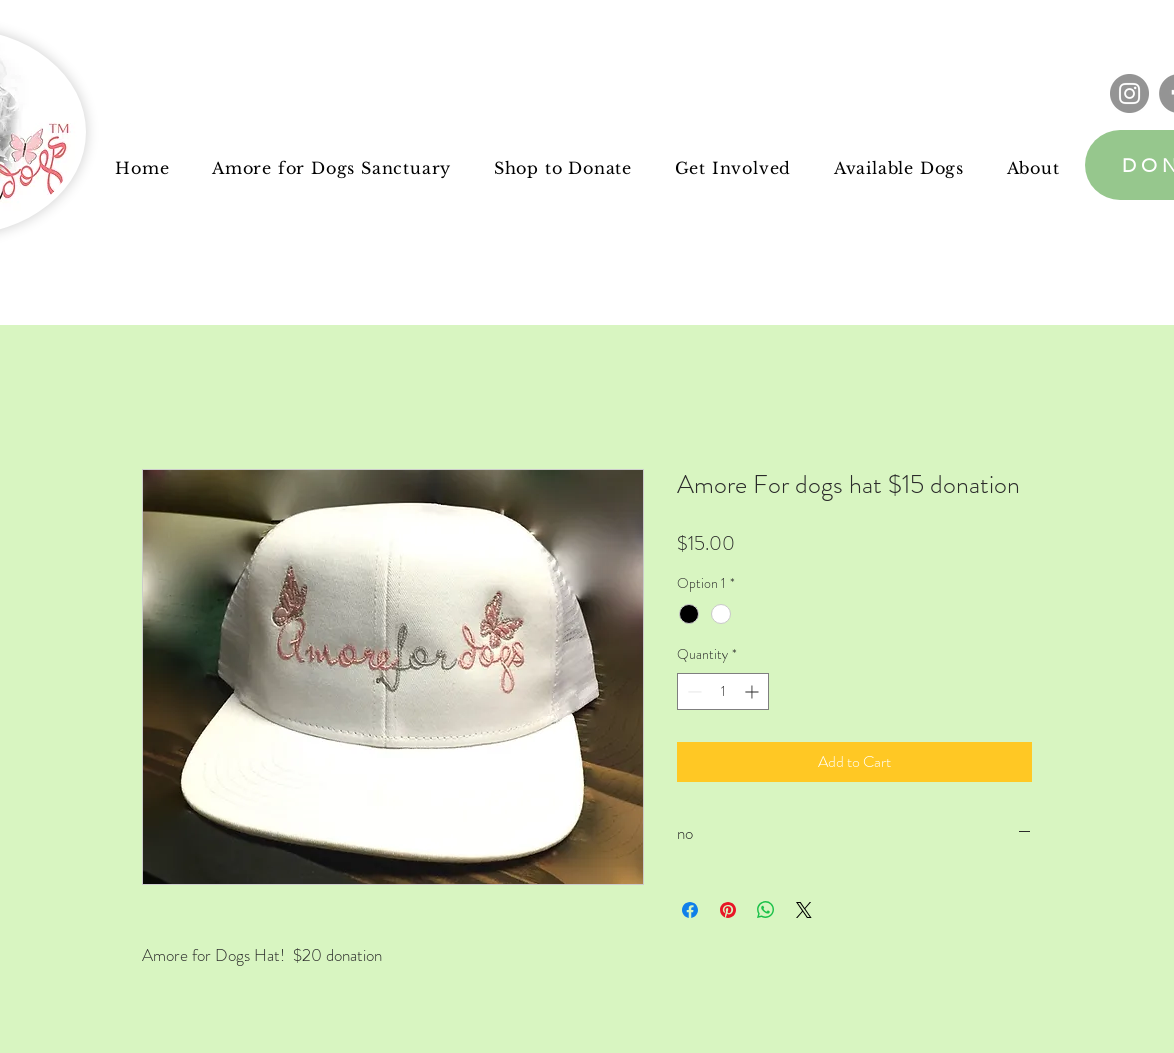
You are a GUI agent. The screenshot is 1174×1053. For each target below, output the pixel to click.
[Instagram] (1129, 93)
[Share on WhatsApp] (766, 910)
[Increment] (753, 691)
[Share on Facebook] (690, 910)
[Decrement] (692, 691)
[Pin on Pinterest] (728, 910)
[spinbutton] (723, 691)
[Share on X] (804, 910)
